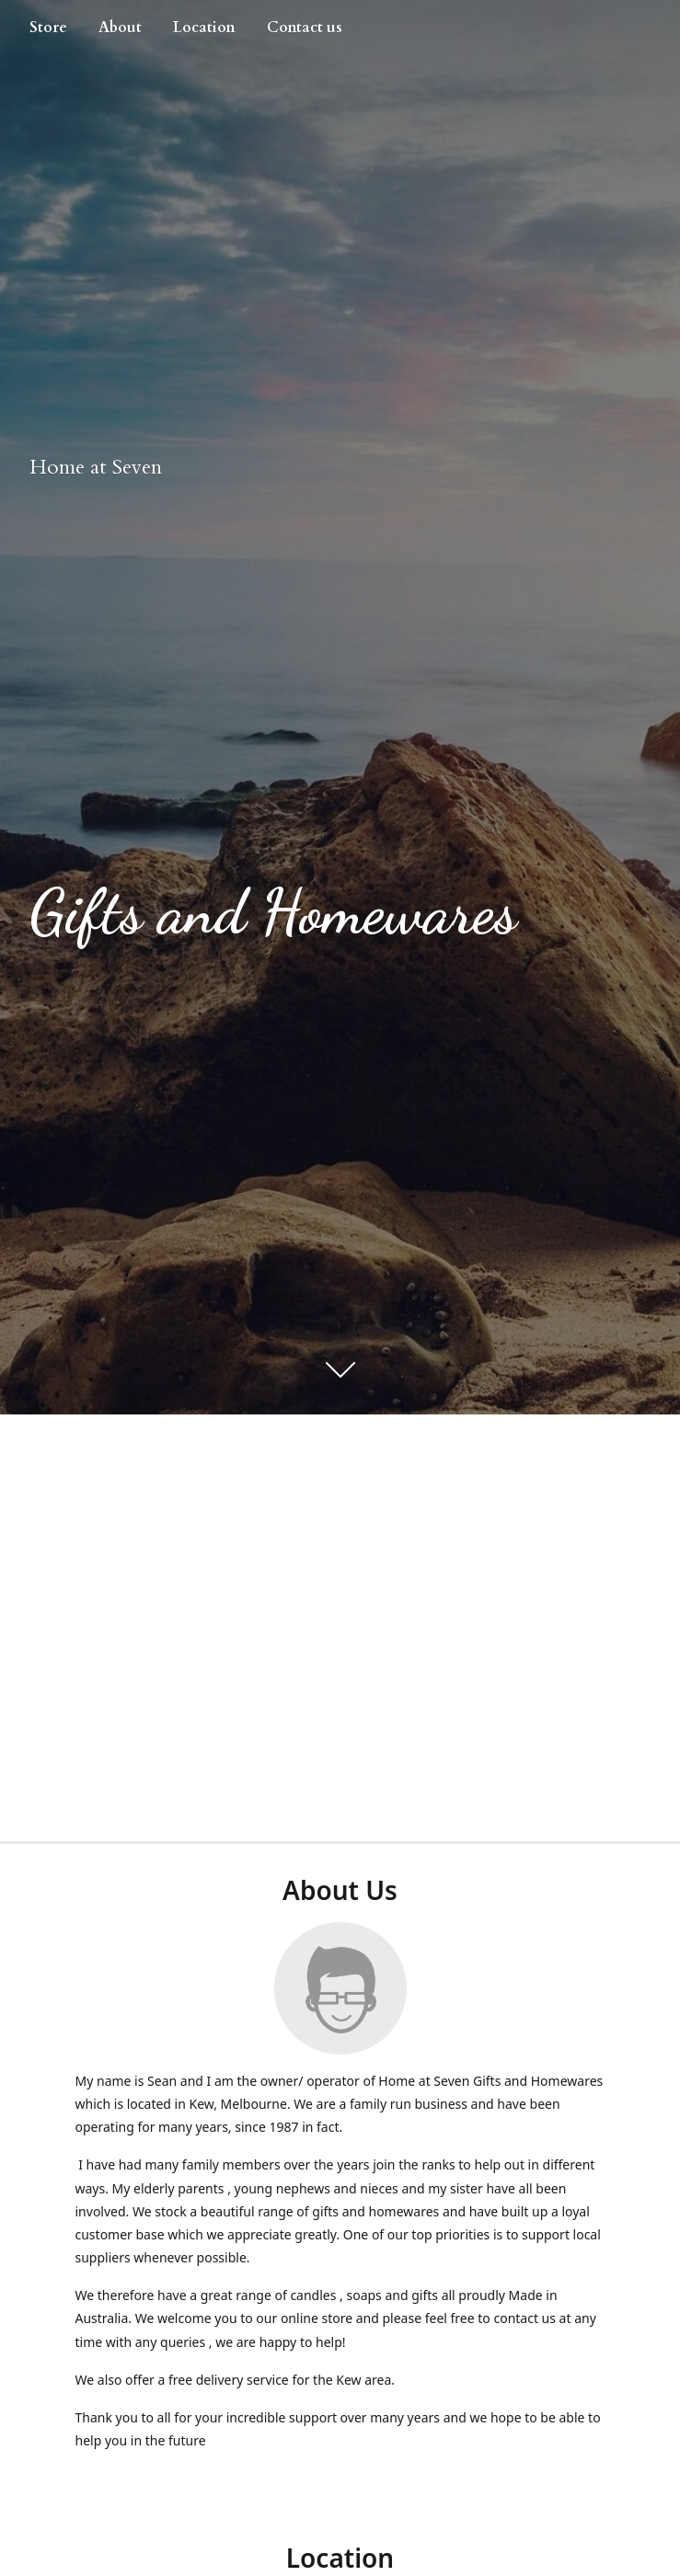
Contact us (304, 27)
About (120, 27)
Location (204, 27)
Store (48, 27)
